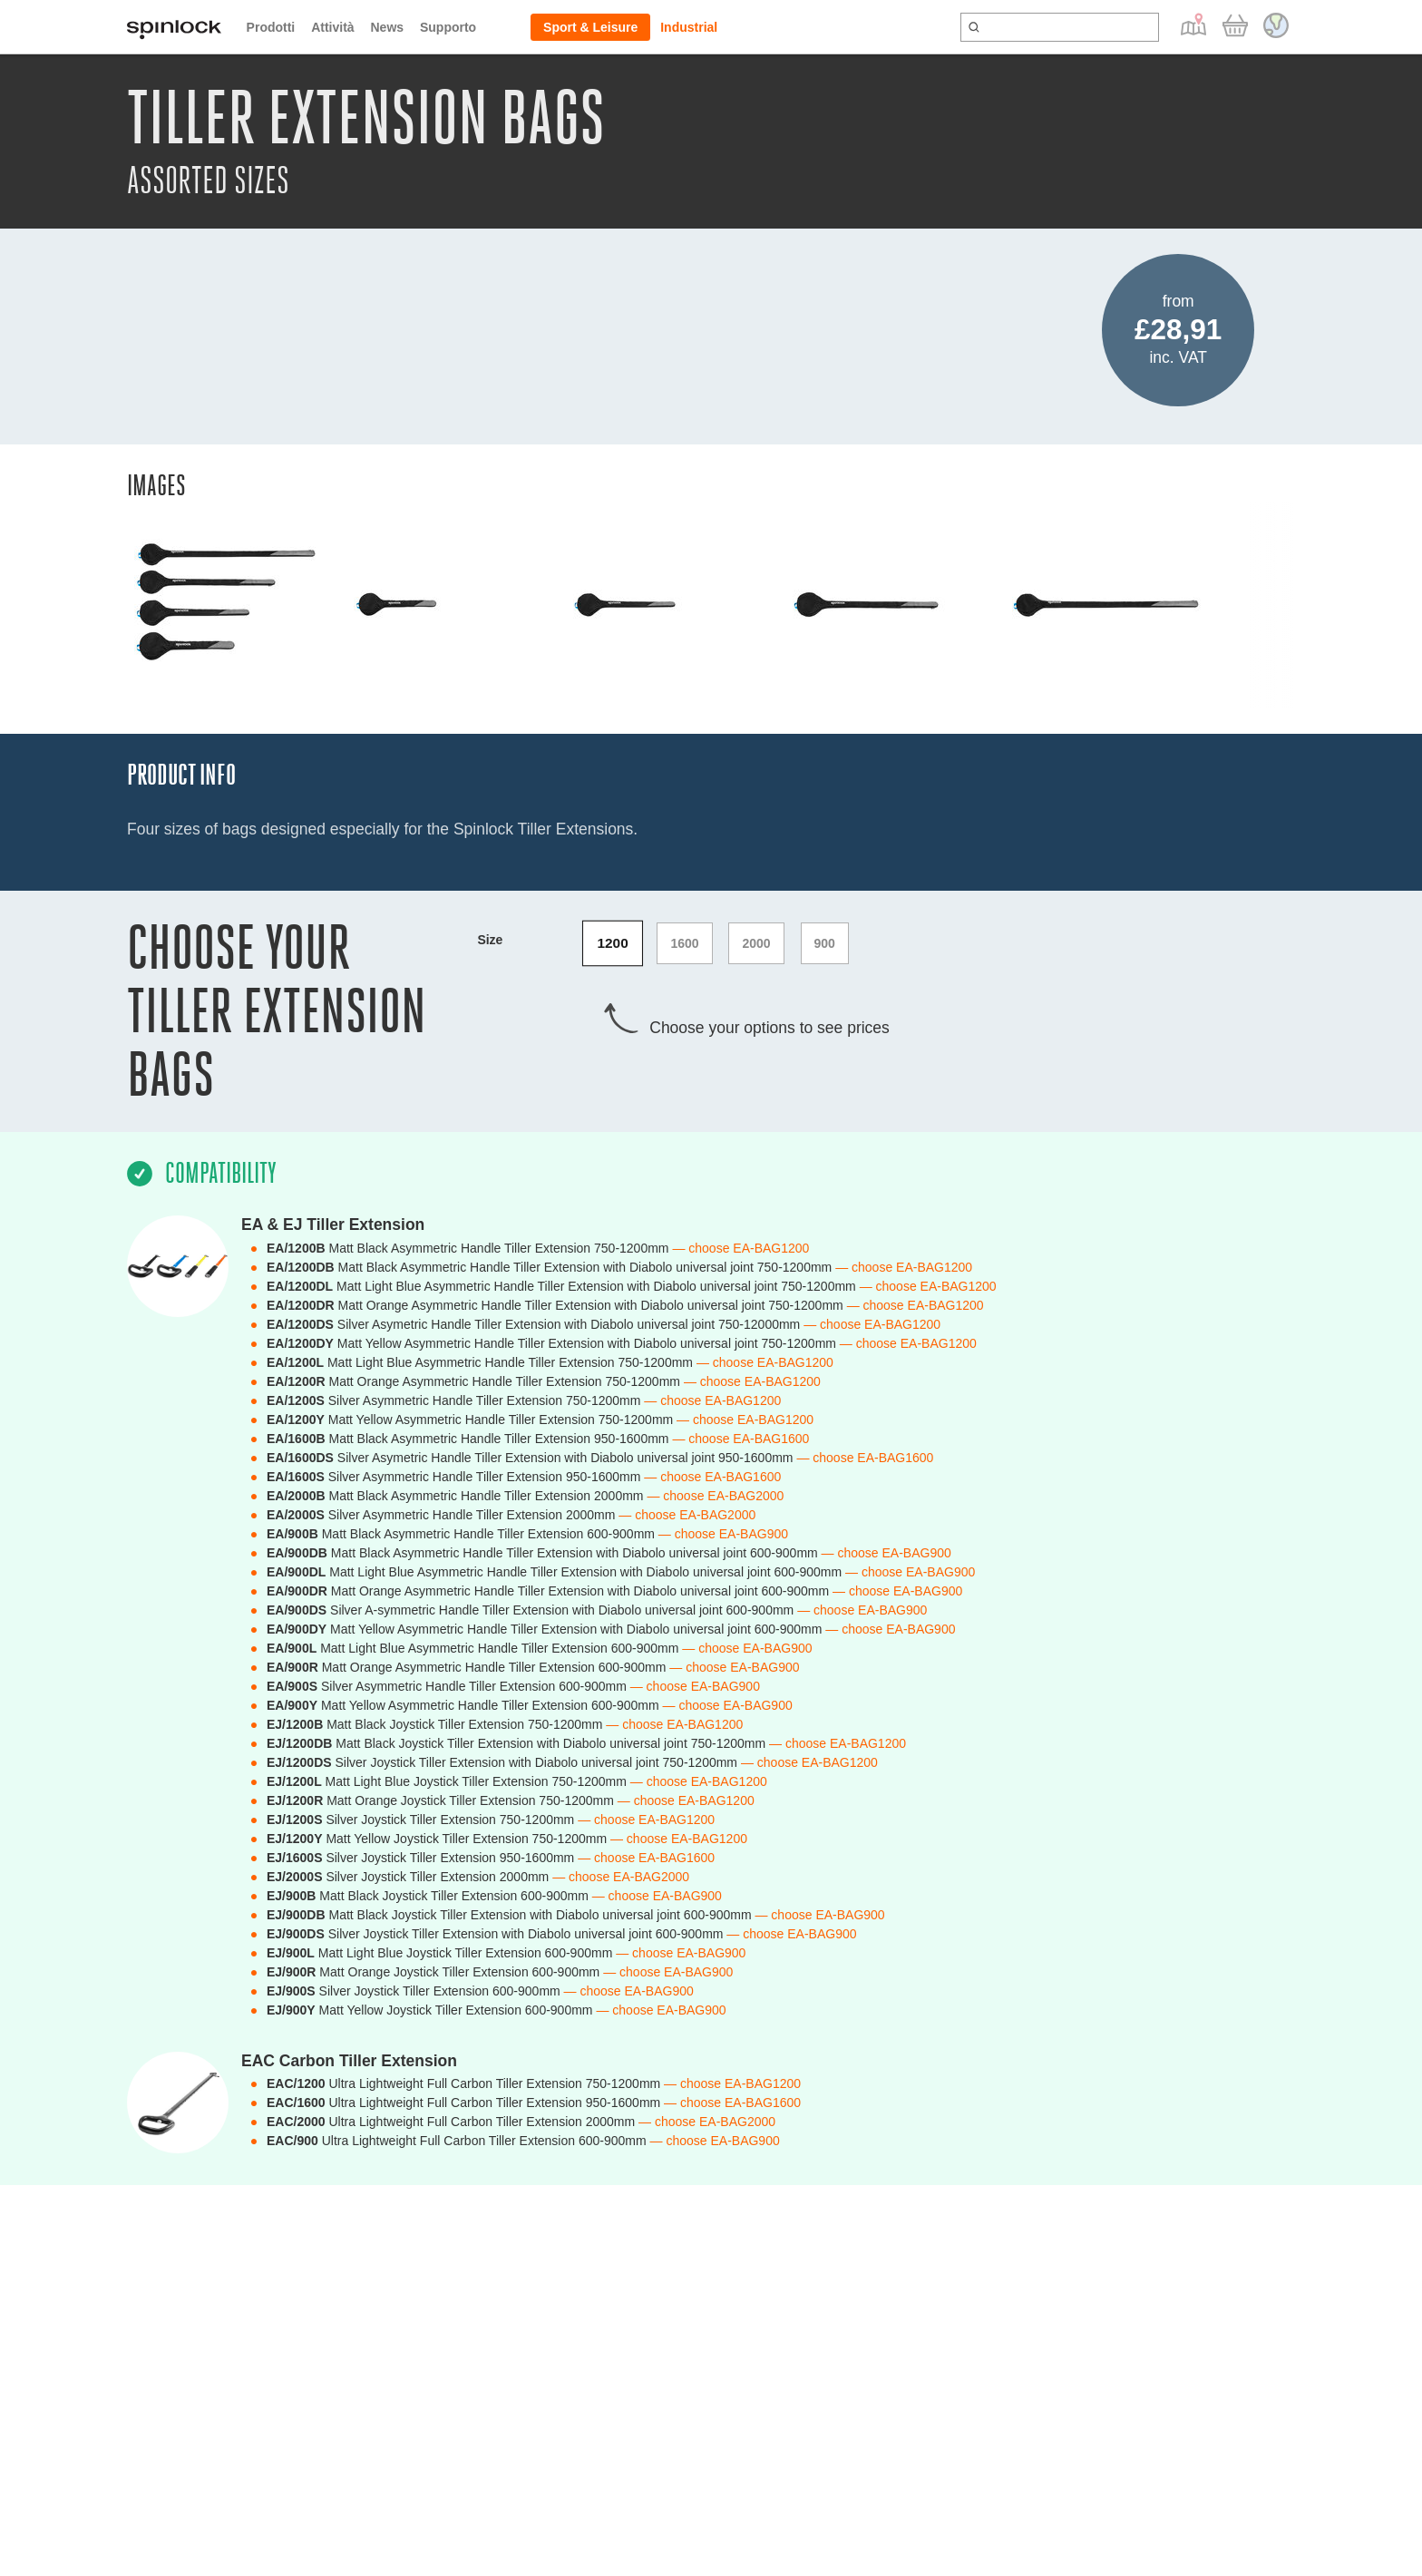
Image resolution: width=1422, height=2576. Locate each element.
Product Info (181, 775)
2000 (756, 943)
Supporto (448, 27)
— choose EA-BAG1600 (740, 1438)
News (387, 27)
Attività (332, 27)
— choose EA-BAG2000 (715, 1495)
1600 (684, 943)
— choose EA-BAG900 (723, 1534)
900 (824, 943)
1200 (613, 943)
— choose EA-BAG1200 (740, 1248)
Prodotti (271, 27)
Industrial (688, 27)
